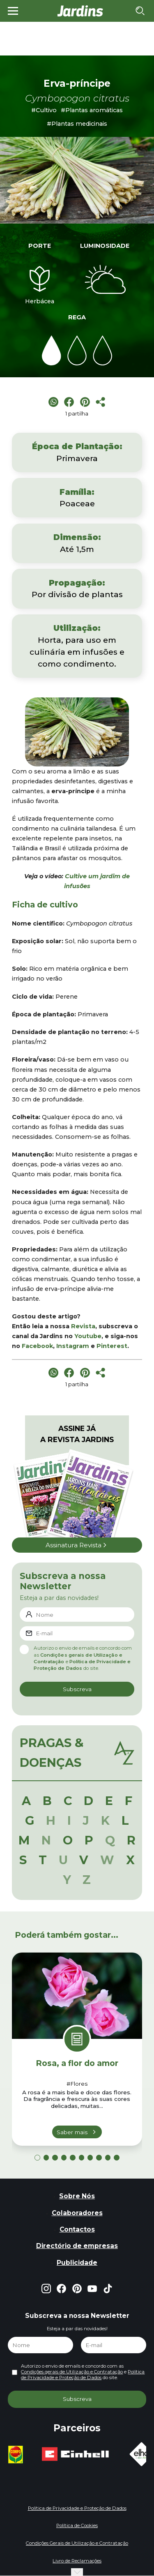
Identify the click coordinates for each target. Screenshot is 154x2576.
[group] (30, 2454)
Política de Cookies (77, 2525)
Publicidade (77, 2263)
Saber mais (72, 2132)
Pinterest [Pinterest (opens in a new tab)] (112, 1346)
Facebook (37, 1346)
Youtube (87, 1336)
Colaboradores (77, 2213)
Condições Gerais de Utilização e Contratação (77, 2543)
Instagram (72, 1346)
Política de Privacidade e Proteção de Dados (83, 2374)
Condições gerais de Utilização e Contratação (72, 2372)
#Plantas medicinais (77, 123)
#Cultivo (44, 110)
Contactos (77, 2229)
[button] (37, 2157)
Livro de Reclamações (77, 2561)
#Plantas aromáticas (92, 110)
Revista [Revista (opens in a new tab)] (83, 1326)
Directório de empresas (77, 2246)
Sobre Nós (77, 2196)
